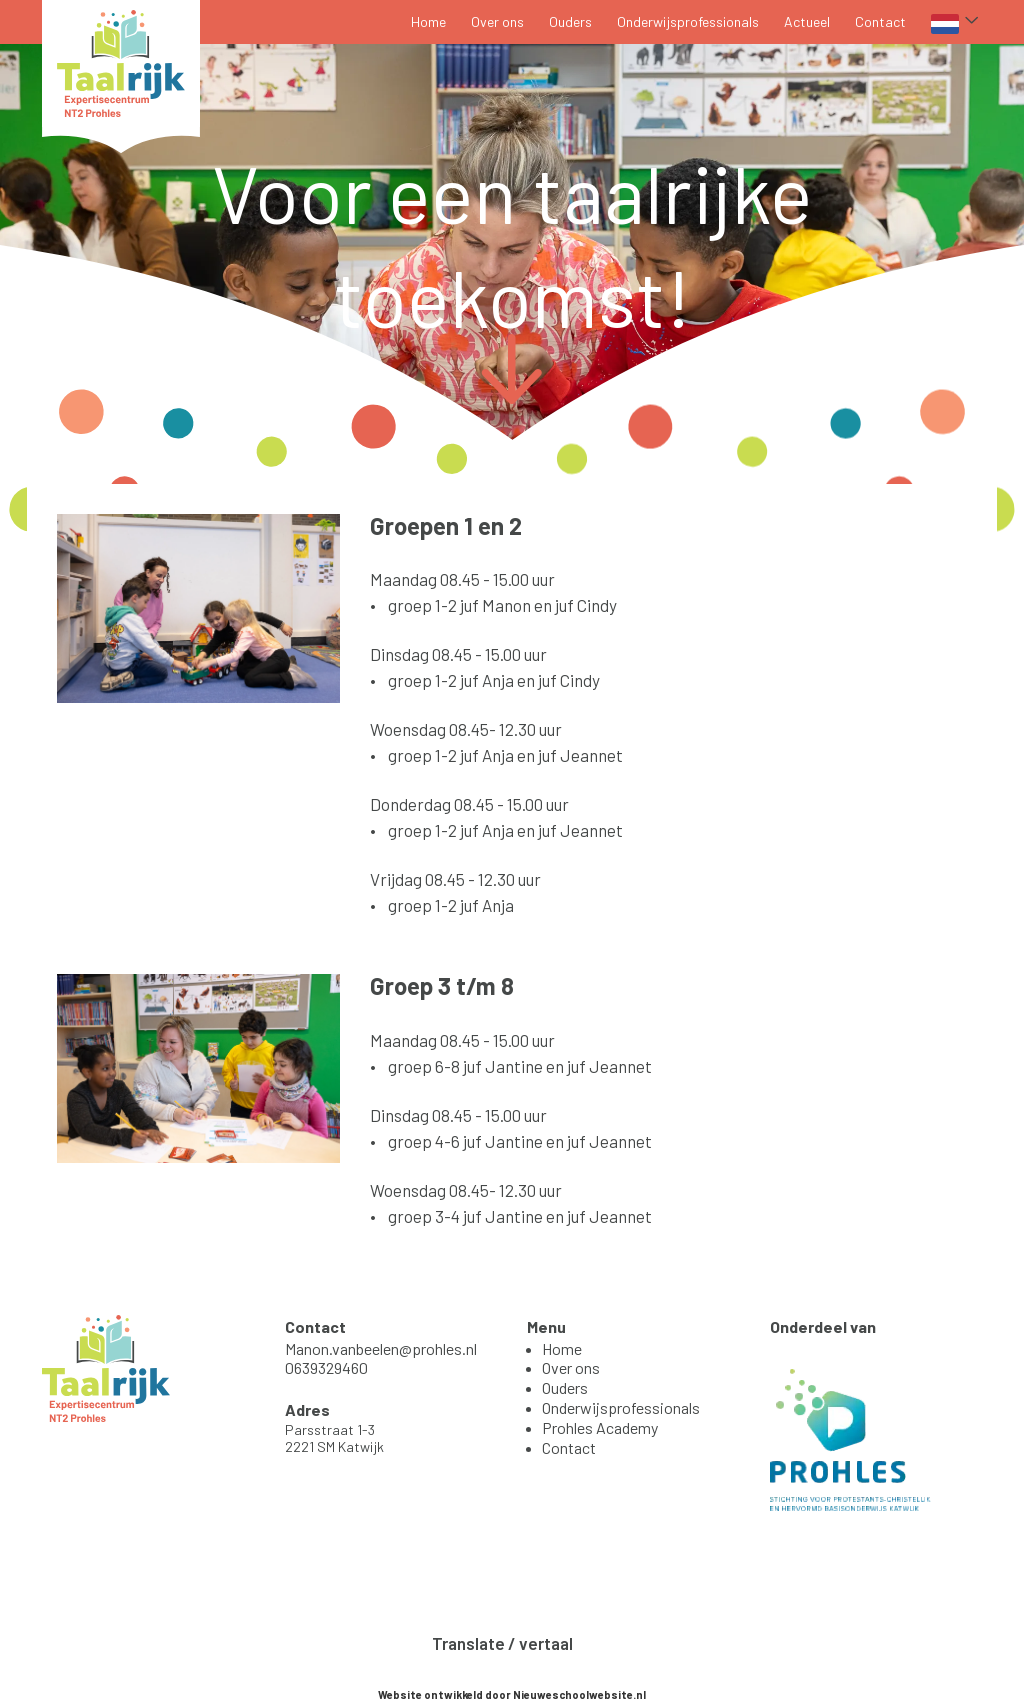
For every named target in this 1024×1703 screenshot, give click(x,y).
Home (428, 21)
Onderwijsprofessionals (688, 21)
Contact (880, 21)
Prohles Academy (600, 1427)
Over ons (497, 21)
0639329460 (326, 1367)
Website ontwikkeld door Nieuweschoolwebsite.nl (512, 1694)
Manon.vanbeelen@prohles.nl (381, 1348)
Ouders (570, 21)
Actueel (807, 21)
